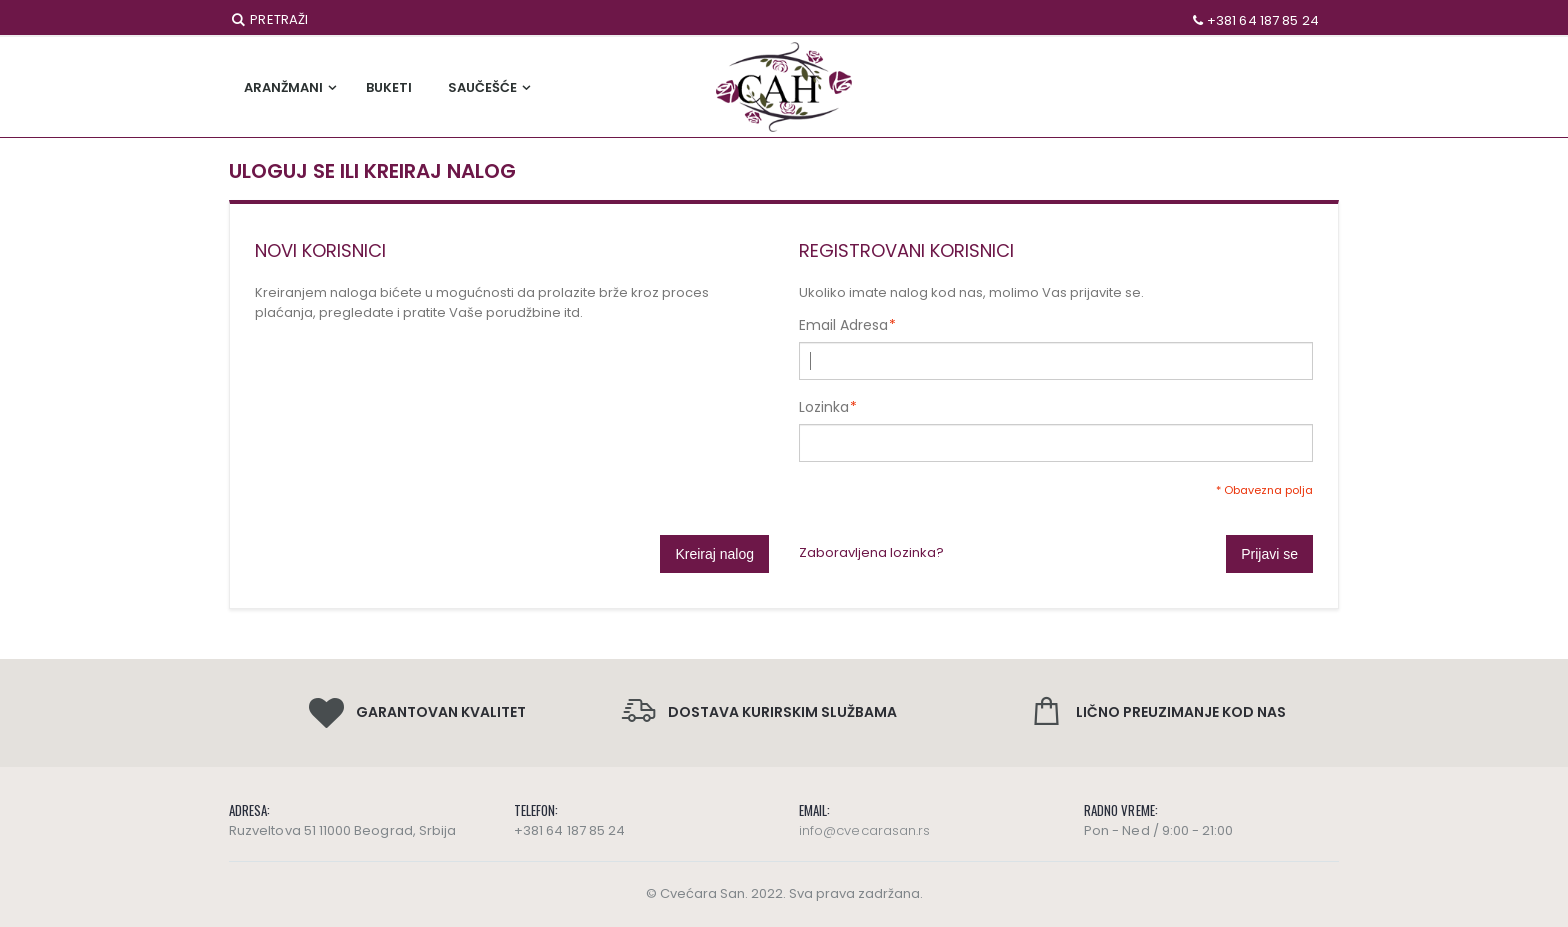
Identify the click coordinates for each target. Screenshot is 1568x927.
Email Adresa (843, 325)
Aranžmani (283, 87)
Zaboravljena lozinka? (871, 552)
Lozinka (824, 407)
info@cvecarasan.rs (864, 830)
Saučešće (482, 87)
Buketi (389, 87)
